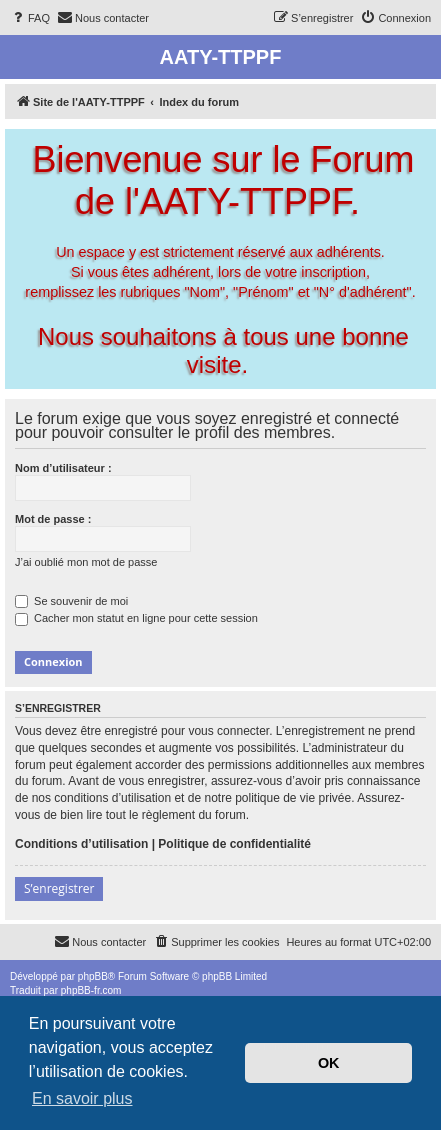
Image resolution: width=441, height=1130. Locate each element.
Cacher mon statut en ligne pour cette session (136, 618)
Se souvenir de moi (71, 601)
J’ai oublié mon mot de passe (86, 562)
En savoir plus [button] (82, 1098)
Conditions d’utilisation (81, 844)
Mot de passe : (53, 519)
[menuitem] (30, 18)
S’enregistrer (59, 888)
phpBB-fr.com (91, 990)
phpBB (93, 976)
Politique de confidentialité (234, 844)
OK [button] (329, 1063)
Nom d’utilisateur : (63, 468)
